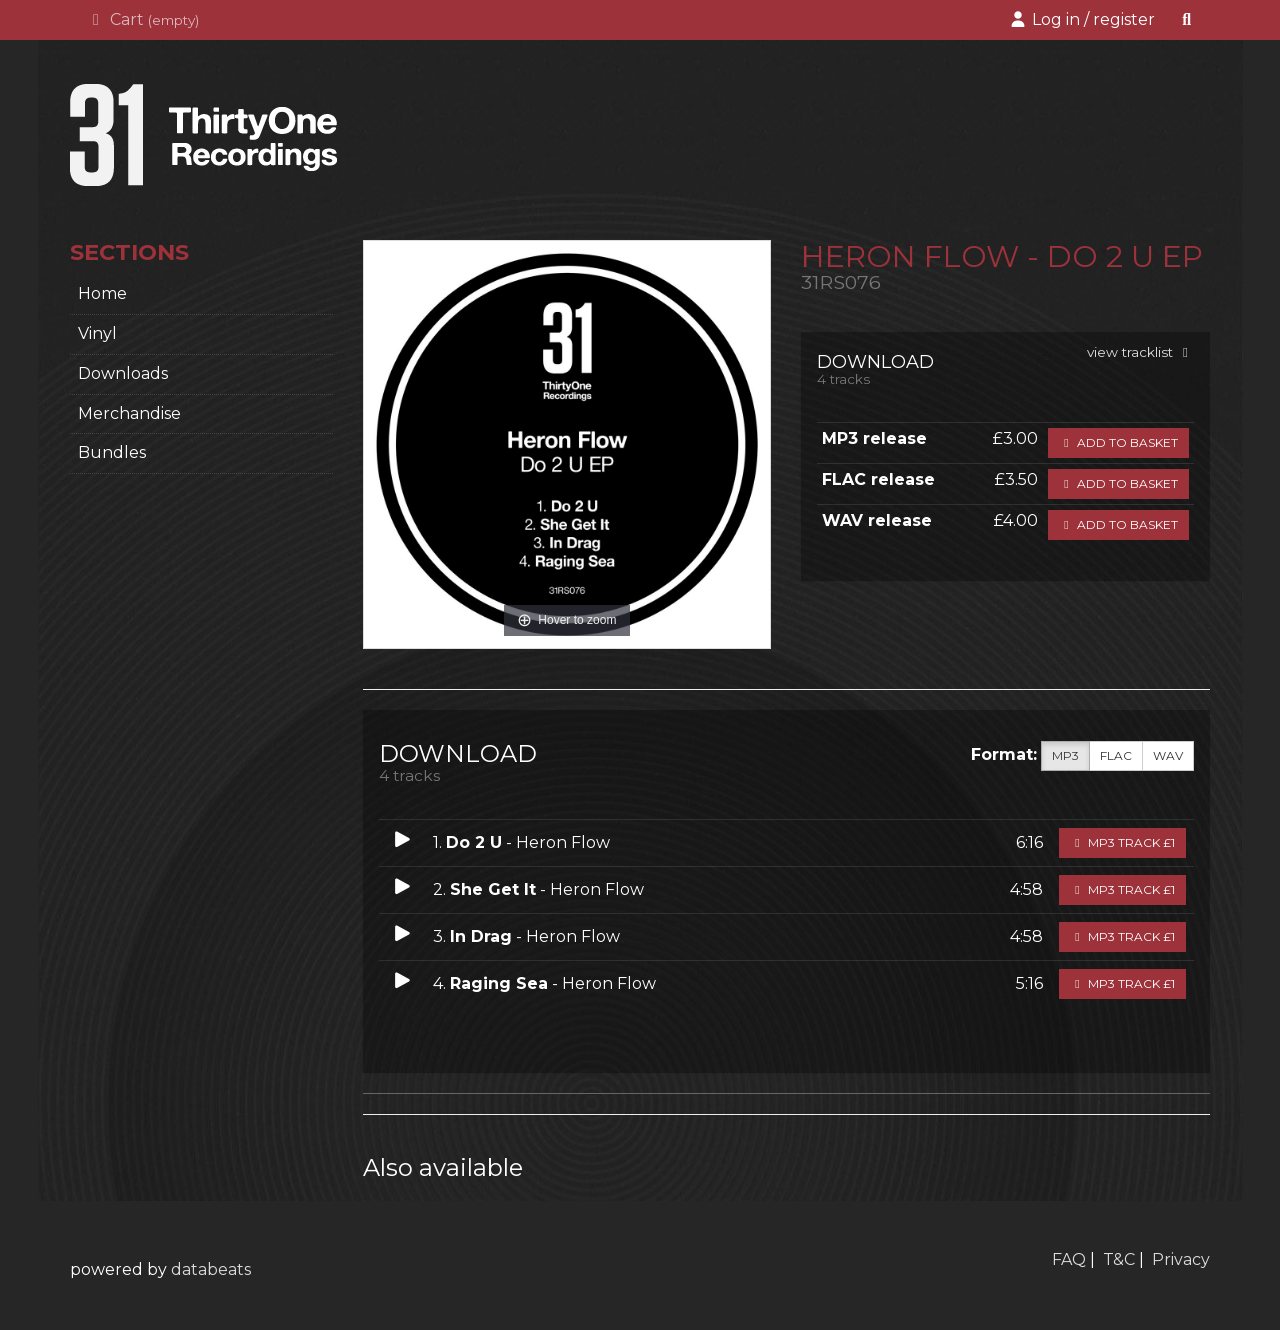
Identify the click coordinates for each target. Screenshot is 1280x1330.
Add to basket (1118, 442)
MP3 (1065, 756)
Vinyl (97, 333)
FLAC (1116, 756)
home (102, 293)
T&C (1119, 1259)
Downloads (123, 373)
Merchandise (129, 413)
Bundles (112, 452)
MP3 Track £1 (1122, 842)
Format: (1004, 754)
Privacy (1181, 1259)
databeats (211, 1269)
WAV (1168, 756)
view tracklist (1140, 352)
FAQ (1069, 1259)
